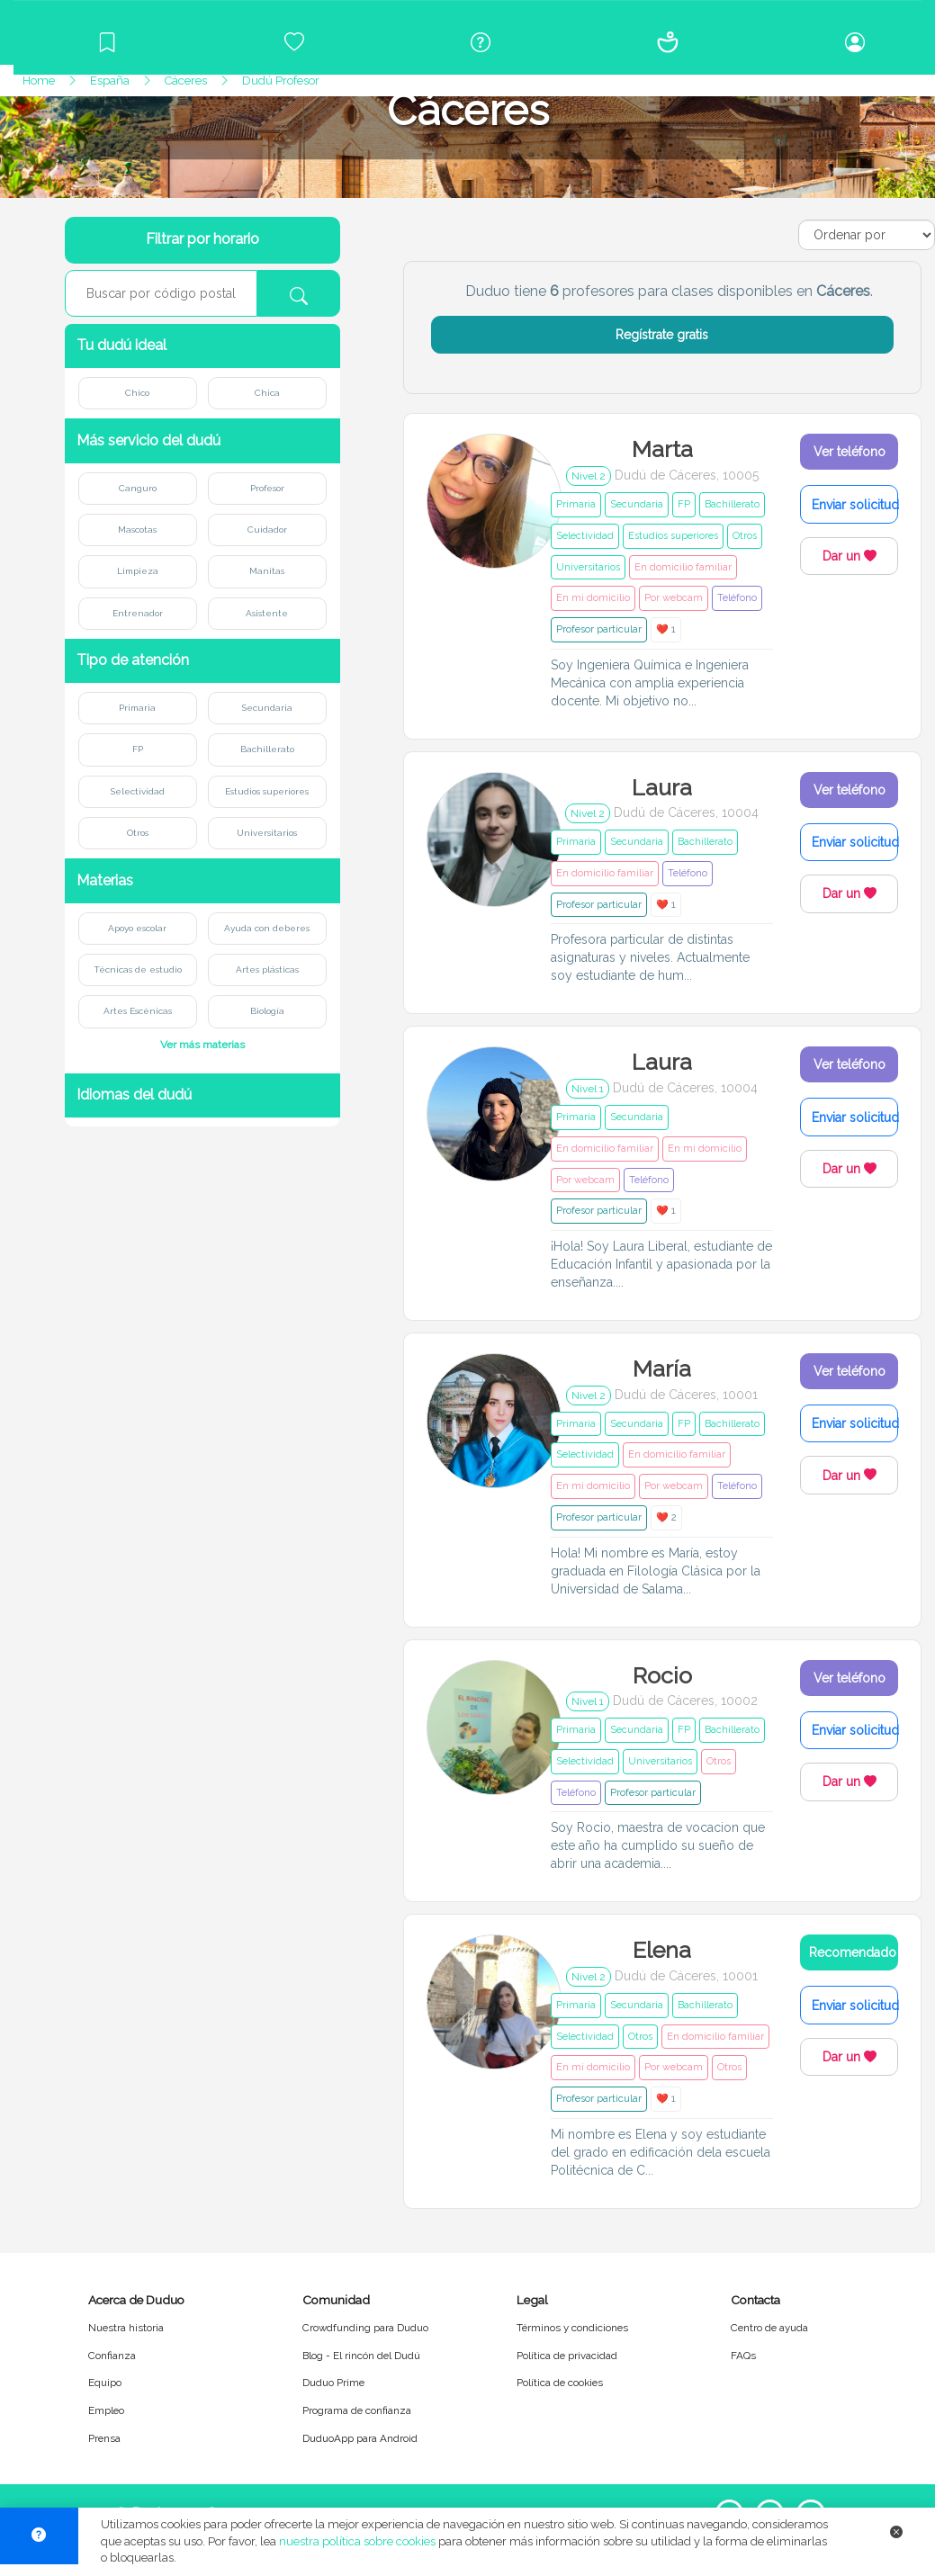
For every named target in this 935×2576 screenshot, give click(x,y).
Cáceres (186, 80)
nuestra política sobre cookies (357, 2541)
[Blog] (107, 42)
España (110, 80)
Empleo (106, 2410)
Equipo (104, 2382)
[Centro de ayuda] (481, 42)
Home (38, 80)
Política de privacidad (567, 2355)
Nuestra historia (126, 2327)
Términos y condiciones (572, 2327)
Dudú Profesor (280, 80)
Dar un (850, 556)
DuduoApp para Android (360, 2438)
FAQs (743, 2355)
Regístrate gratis (662, 335)
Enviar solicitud (855, 505)
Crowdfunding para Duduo (365, 2327)
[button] (202, 346)
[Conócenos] (667, 42)
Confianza (112, 2355)
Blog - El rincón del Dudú (361, 2355)
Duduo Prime (333, 2382)
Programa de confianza (356, 2410)
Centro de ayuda (769, 2327)
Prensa (104, 2438)
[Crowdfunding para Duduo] (294, 42)
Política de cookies (560, 2382)
